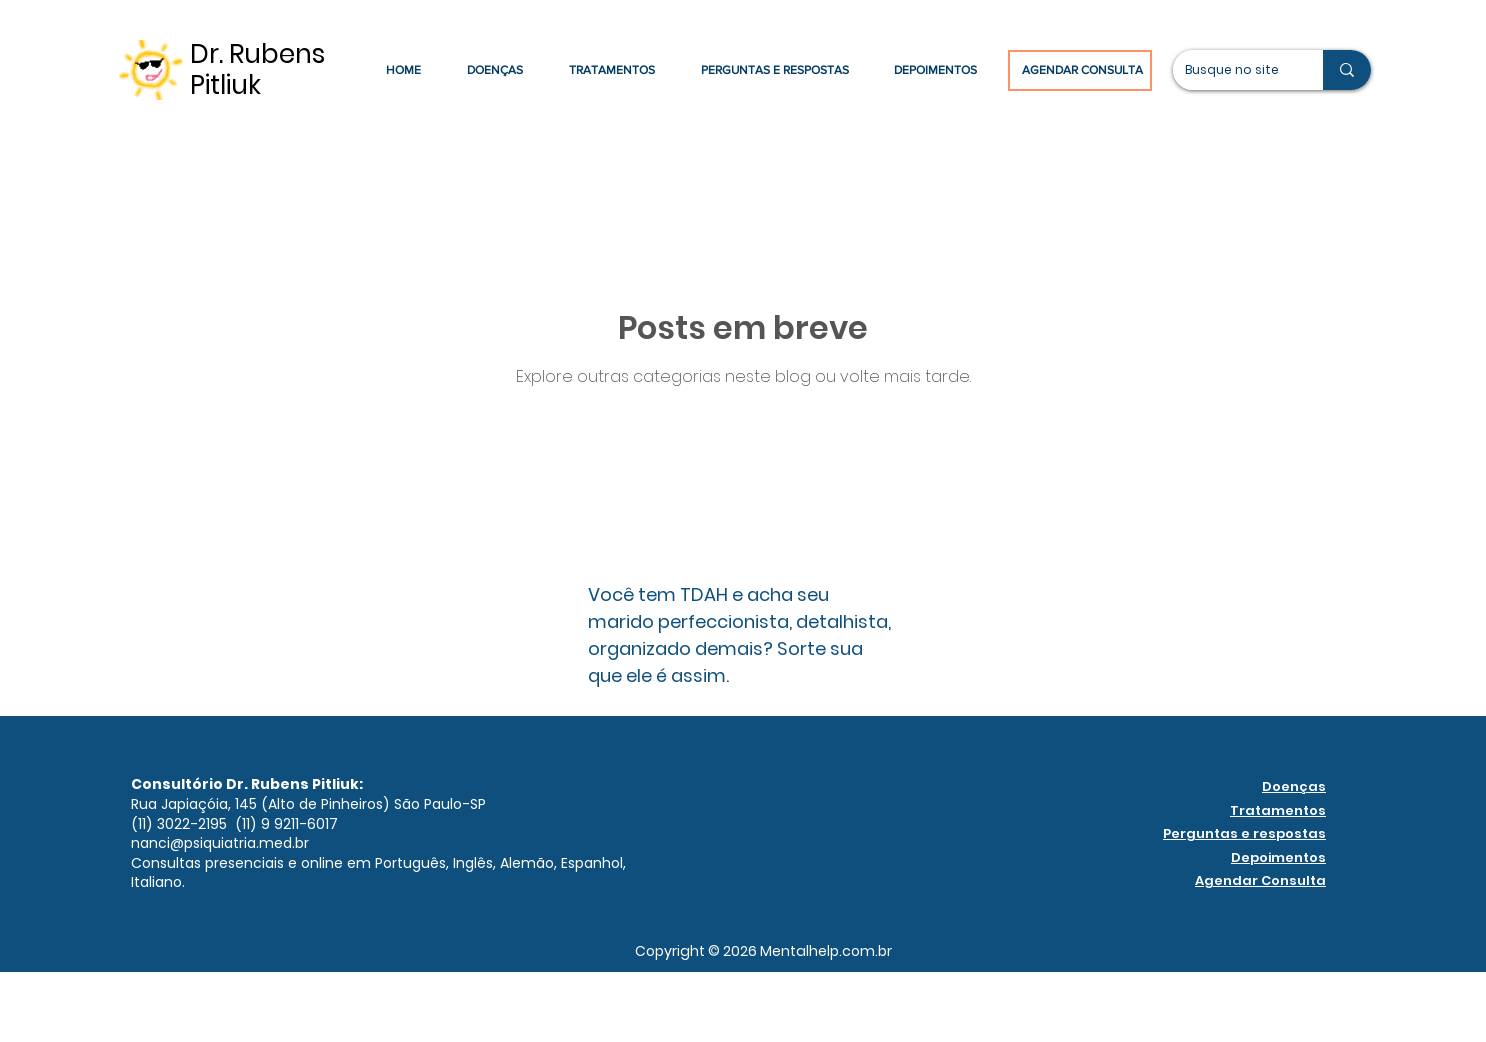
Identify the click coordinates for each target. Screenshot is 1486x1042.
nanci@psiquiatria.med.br (220, 843)
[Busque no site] (1233, 70)
